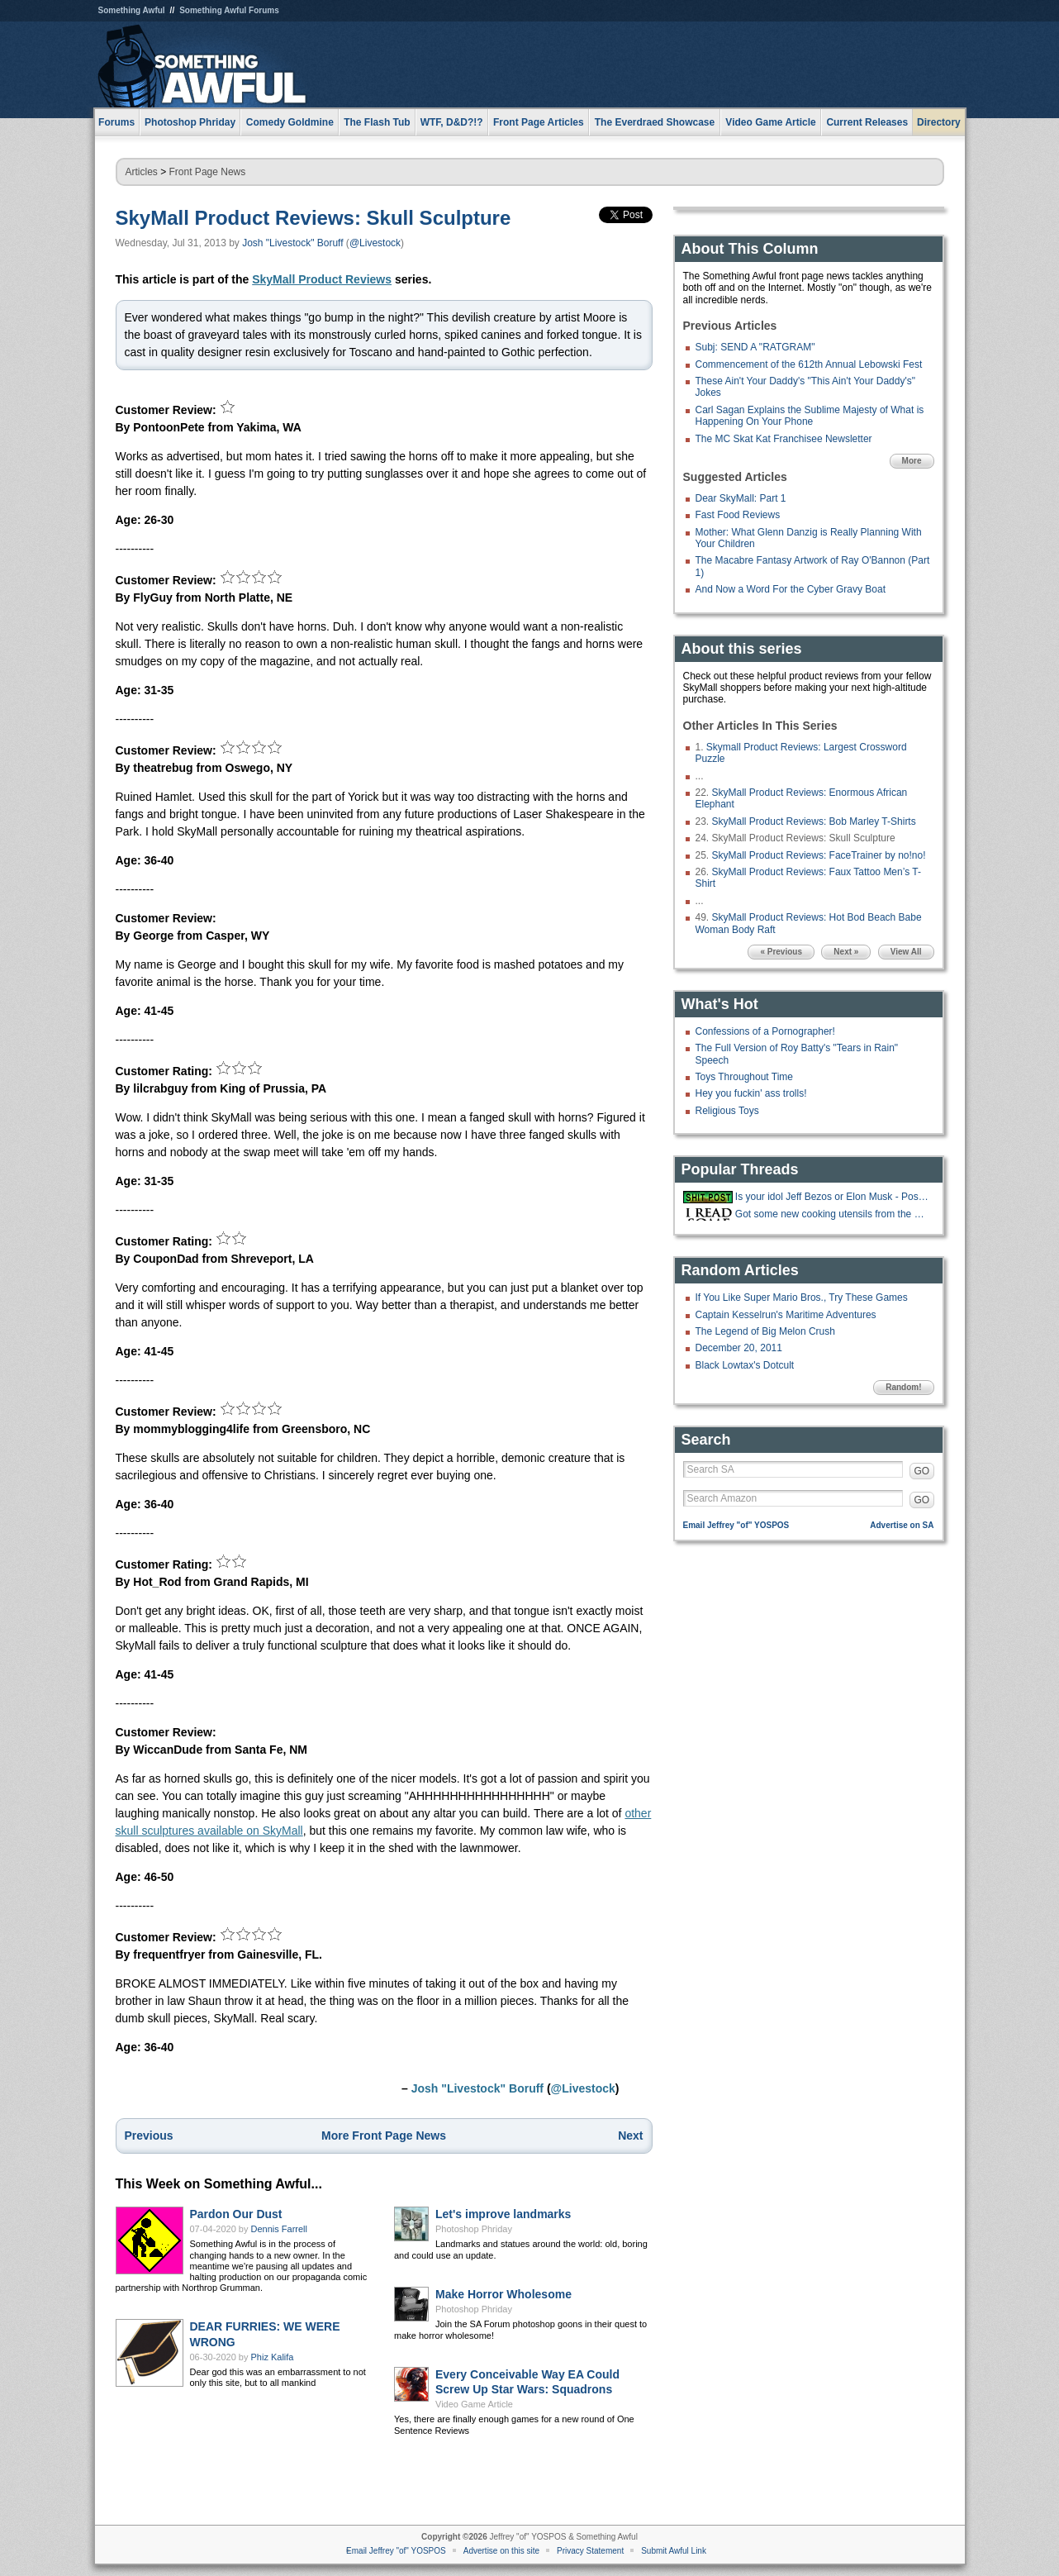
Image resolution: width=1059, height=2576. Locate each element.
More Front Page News (383, 2135)
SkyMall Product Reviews (322, 279)
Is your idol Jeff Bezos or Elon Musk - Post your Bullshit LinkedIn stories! (832, 1196)
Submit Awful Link (673, 2550)
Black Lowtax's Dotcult (745, 1365)
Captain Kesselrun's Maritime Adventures (786, 1315)
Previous (149, 2135)
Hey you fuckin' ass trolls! (751, 1093)
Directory (939, 122)
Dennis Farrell (279, 2229)
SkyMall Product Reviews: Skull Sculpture (313, 218)
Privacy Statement (590, 2550)
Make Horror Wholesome (503, 2294)
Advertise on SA (901, 1525)
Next (630, 2135)
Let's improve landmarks (503, 2214)
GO (922, 1471)
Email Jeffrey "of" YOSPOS (736, 1525)
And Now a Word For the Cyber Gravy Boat (791, 589)
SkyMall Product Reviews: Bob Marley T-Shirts (814, 821)
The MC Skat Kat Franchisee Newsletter (784, 439)
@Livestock (375, 243)
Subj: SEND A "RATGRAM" (755, 347)
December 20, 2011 (739, 1348)
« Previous (781, 951)
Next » (845, 951)
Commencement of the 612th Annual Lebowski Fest (809, 364)
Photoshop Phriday (473, 2229)
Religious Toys (727, 1111)
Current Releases (867, 122)
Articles (142, 172)
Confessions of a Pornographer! (765, 1031)
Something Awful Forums (229, 10)
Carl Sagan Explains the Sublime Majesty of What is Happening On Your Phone (810, 415)
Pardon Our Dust (236, 2214)
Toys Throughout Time (745, 1077)
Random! (903, 1387)
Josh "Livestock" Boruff (292, 243)
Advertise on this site (501, 2550)
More (912, 460)
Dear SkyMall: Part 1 (741, 498)
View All (906, 951)
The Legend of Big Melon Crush (765, 1331)
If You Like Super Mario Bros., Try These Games (802, 1297)
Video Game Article (474, 2404)
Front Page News (207, 172)
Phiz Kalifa (272, 2357)
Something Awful (131, 10)
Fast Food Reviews (738, 515)
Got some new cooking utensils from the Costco (832, 1214)
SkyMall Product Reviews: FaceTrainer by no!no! (819, 855)
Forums (116, 122)
